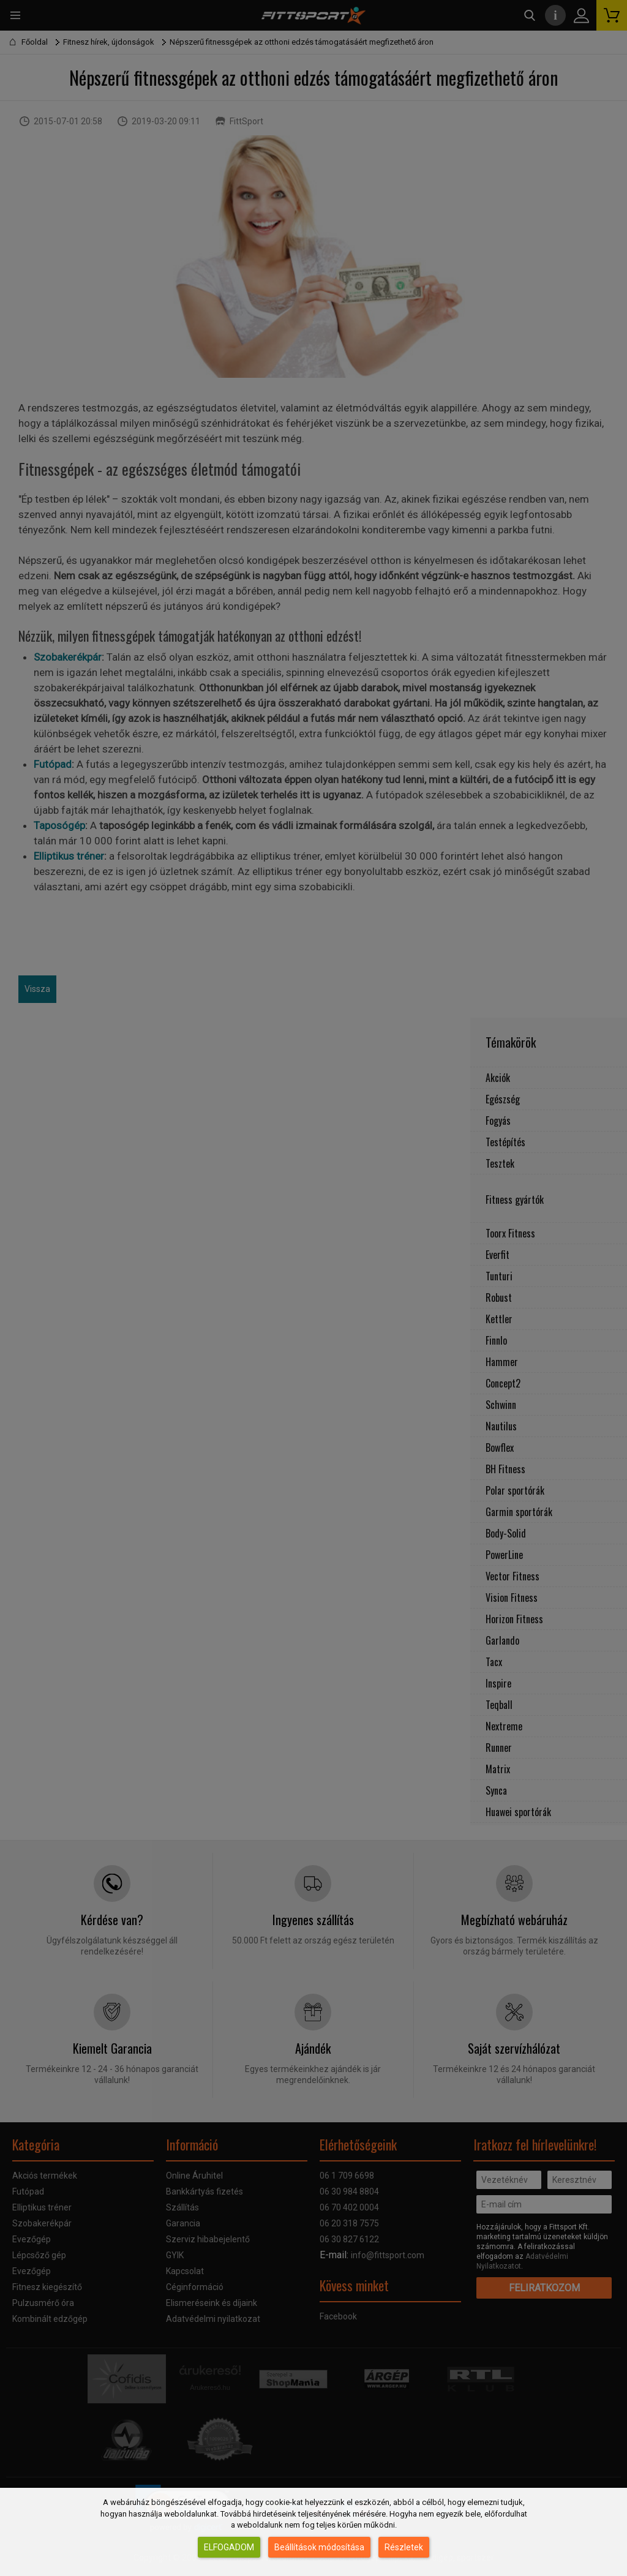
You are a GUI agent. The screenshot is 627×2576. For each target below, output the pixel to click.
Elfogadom (229, 2547)
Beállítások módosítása (319, 2547)
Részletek (404, 2547)
